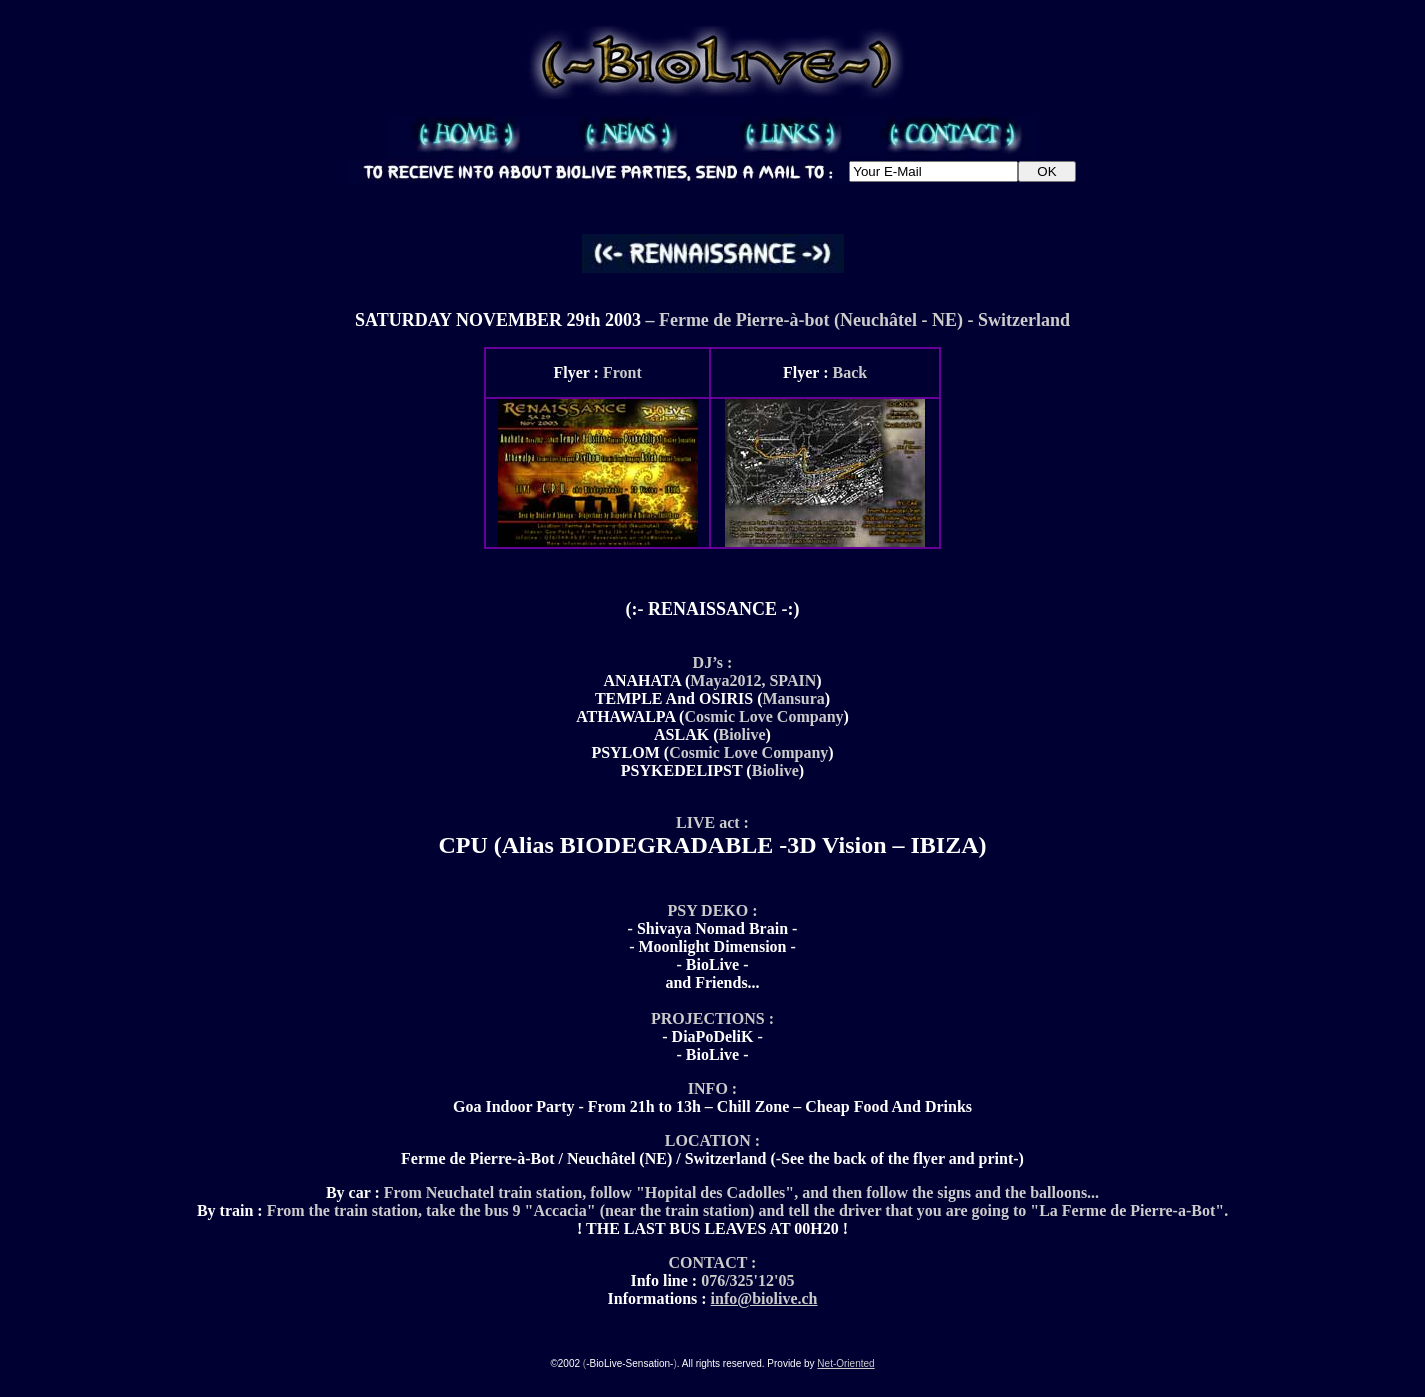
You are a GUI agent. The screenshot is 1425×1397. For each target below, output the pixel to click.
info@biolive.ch (764, 1298)
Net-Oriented (845, 1363)
